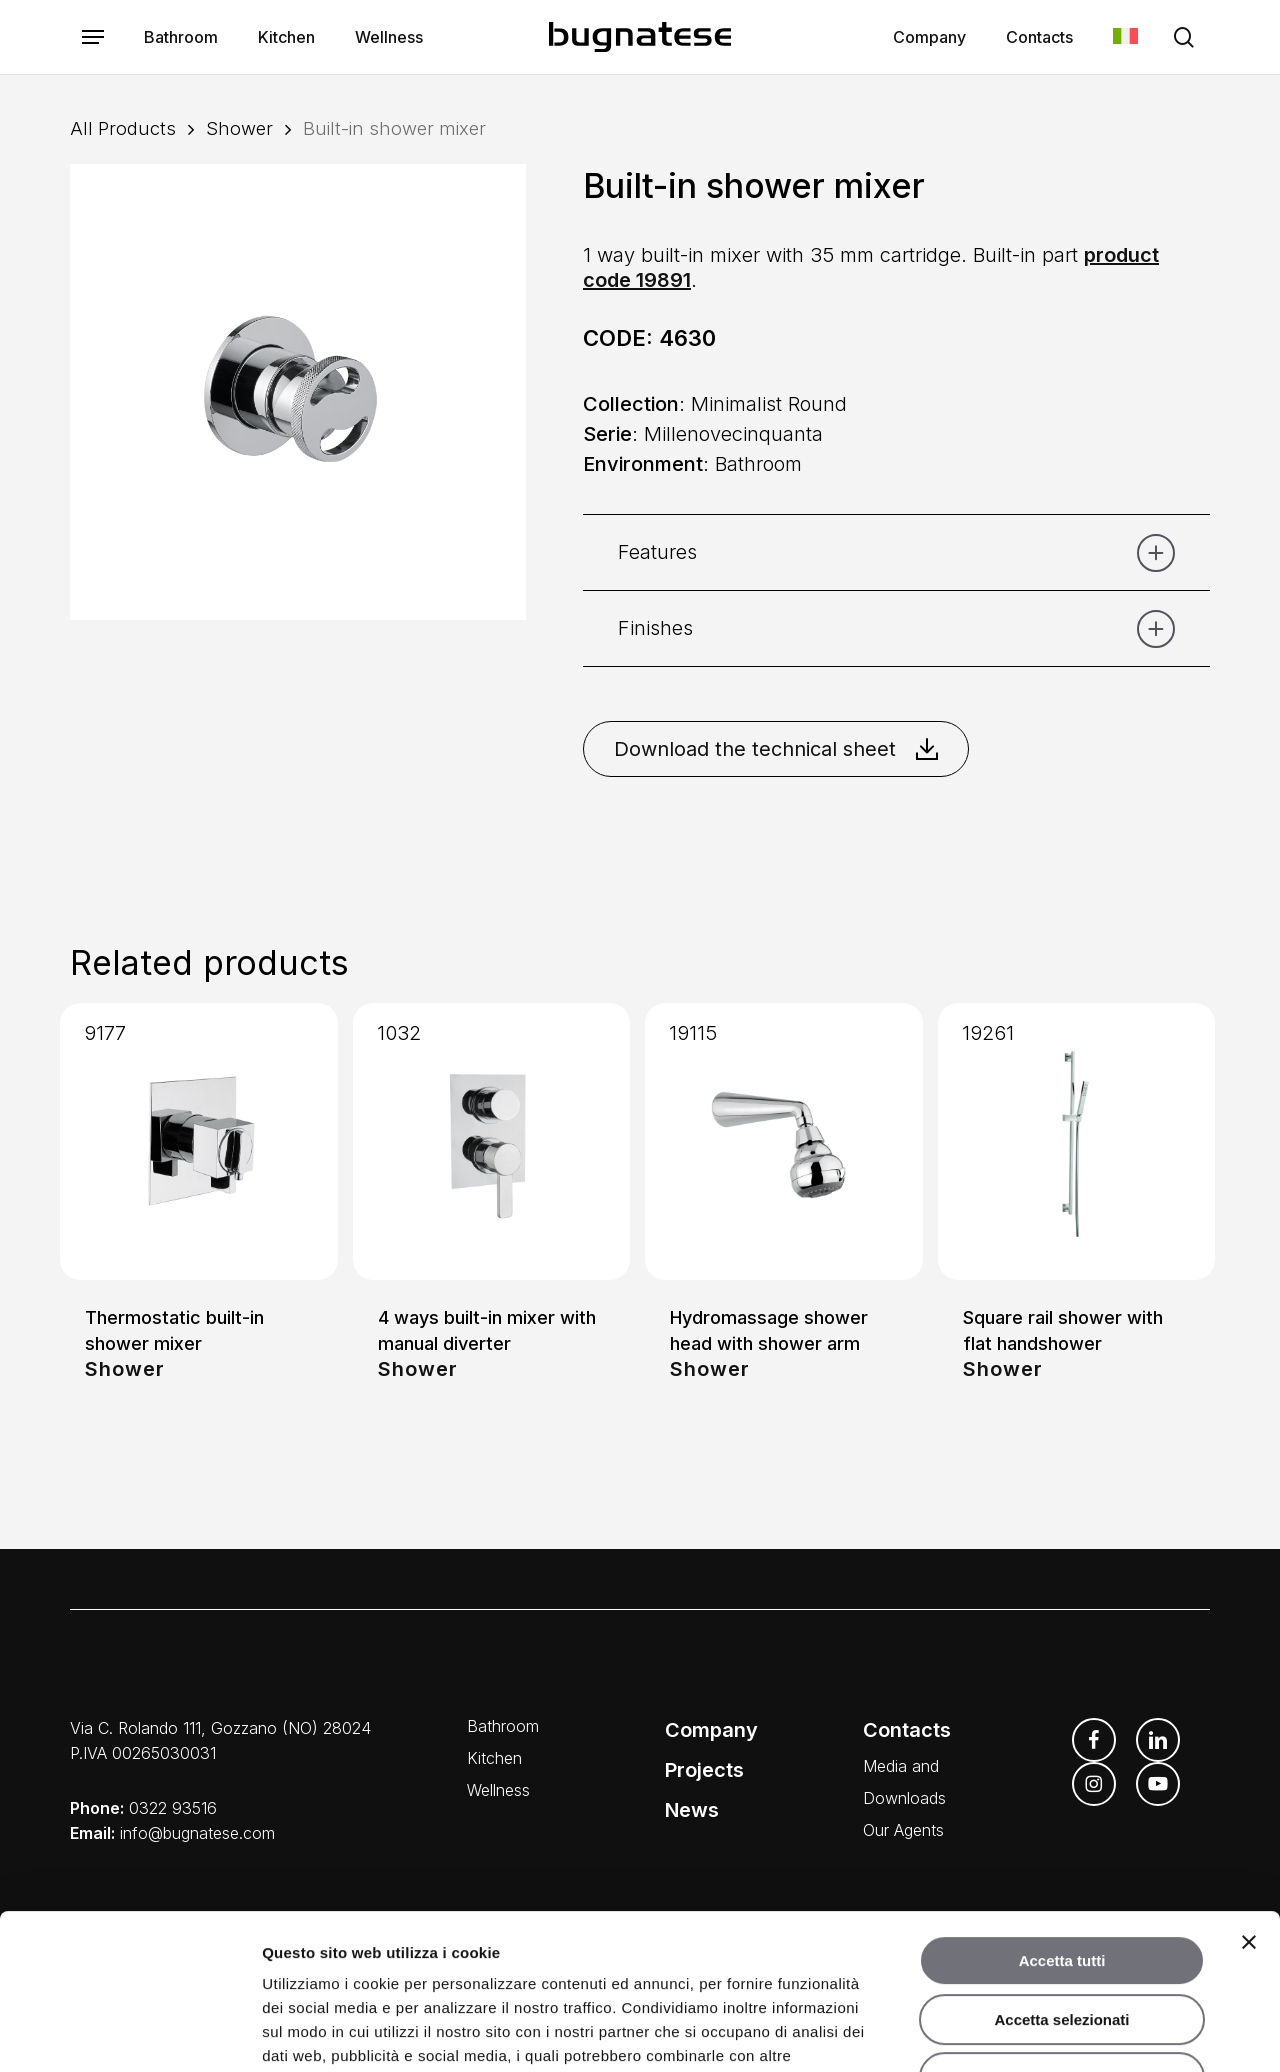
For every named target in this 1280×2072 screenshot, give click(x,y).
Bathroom (503, 1726)
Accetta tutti (1062, 1827)
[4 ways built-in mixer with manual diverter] (492, 1142)
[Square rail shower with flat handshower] (1077, 1142)
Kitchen (494, 1758)
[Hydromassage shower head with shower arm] (784, 1142)
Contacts (907, 1730)
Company (711, 1730)
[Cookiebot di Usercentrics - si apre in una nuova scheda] (129, 2033)
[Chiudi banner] (1249, 1809)
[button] (93, 37)
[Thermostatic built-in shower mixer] (199, 1142)
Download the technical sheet (776, 749)
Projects (704, 1770)
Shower (239, 128)
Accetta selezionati (1061, 1886)
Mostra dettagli (1052, 2032)
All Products (123, 128)
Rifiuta (1062, 1944)
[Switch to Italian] (1125, 37)
